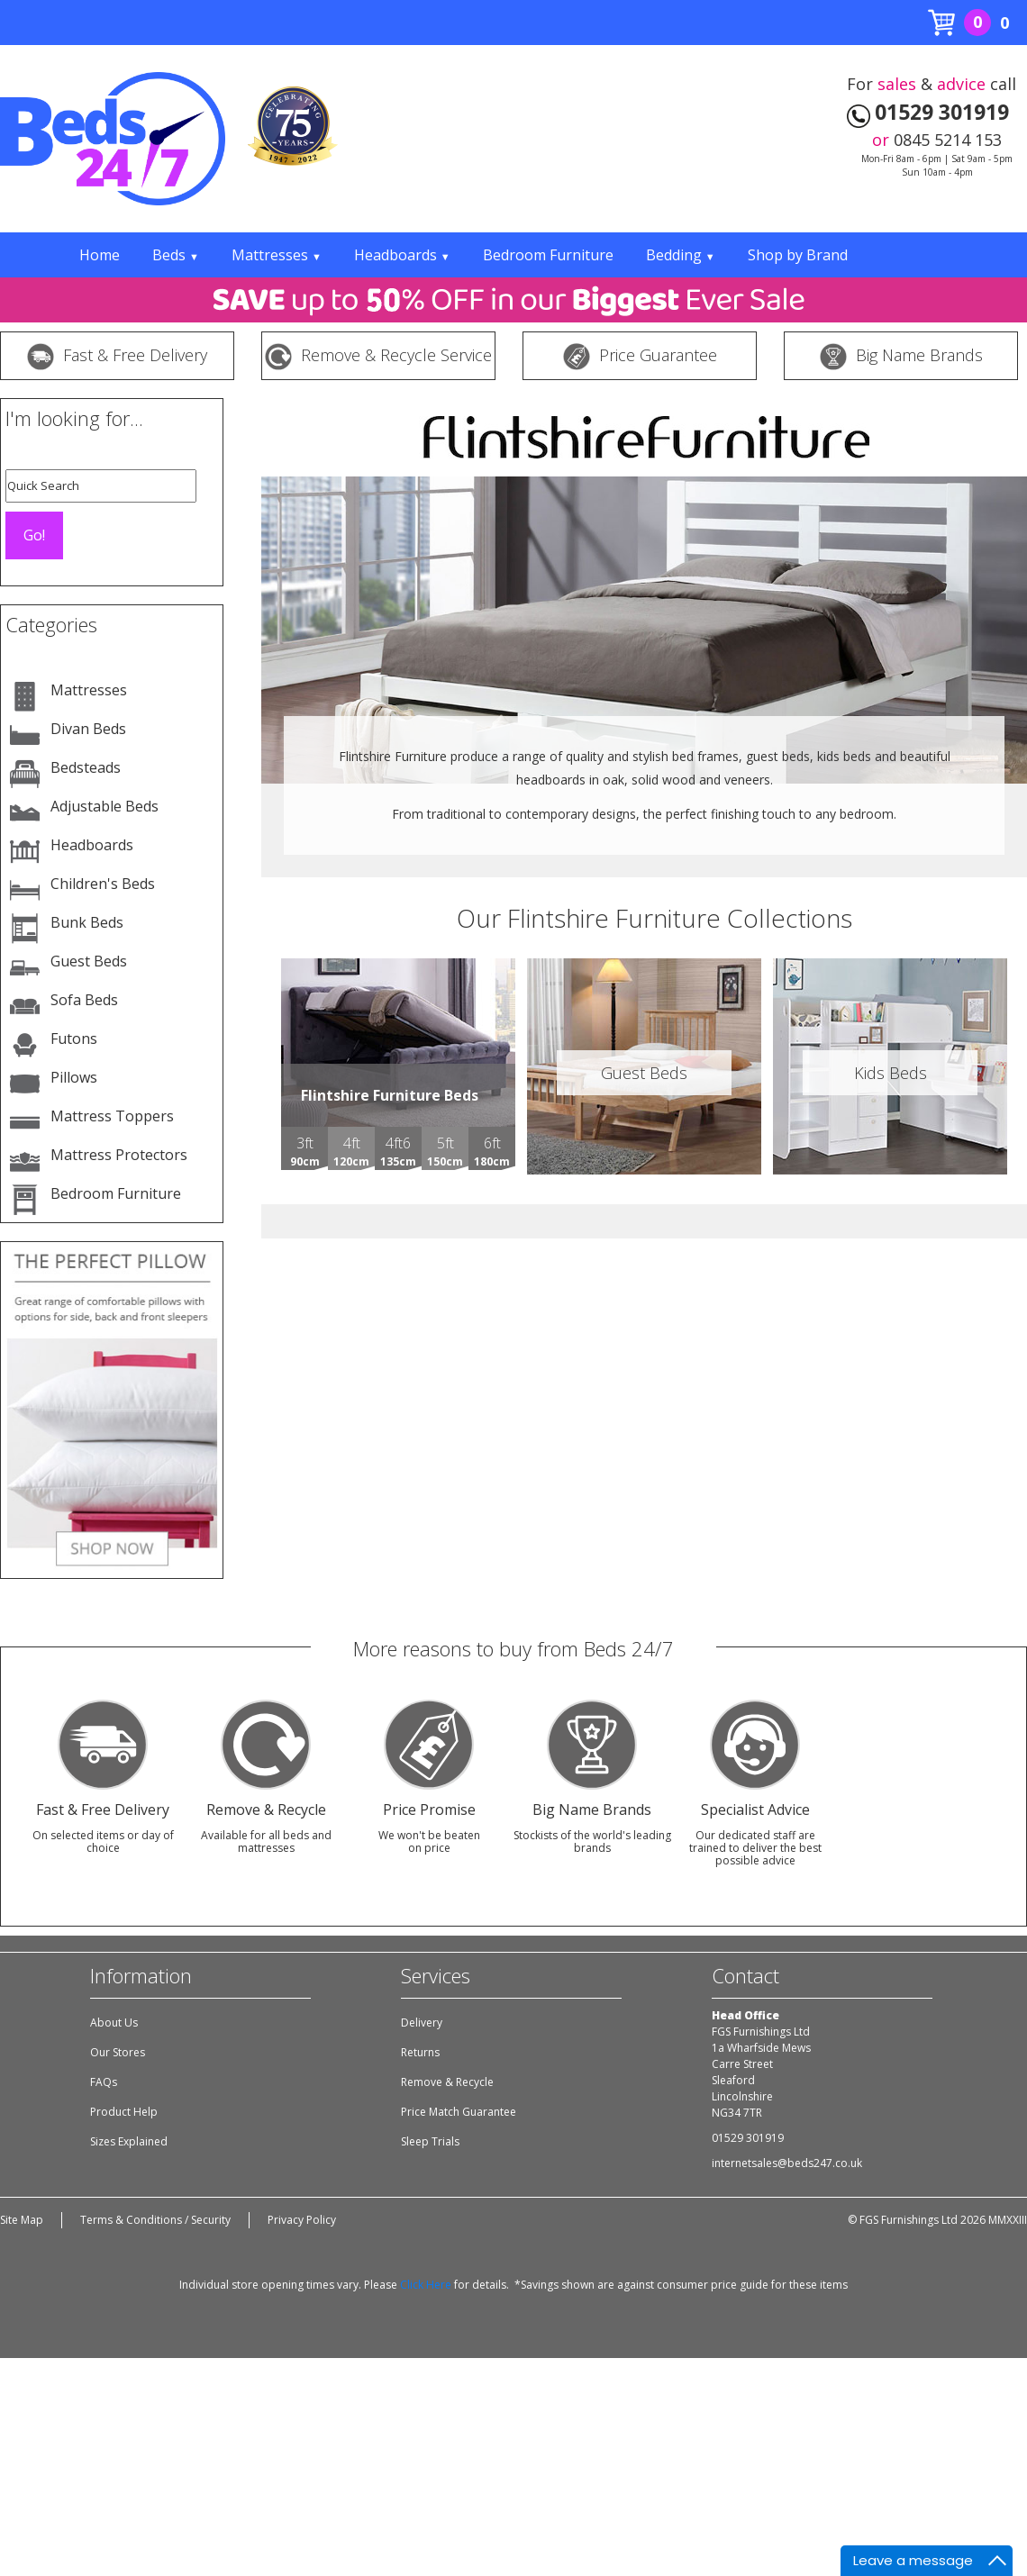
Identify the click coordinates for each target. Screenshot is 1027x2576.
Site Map (21, 2219)
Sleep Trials (430, 2141)
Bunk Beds (86, 922)
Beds (175, 255)
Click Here (425, 2284)
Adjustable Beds (104, 806)
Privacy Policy (302, 2219)
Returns (420, 2052)
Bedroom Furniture (548, 255)
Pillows (73, 1077)
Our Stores (117, 2052)
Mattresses (277, 255)
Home (99, 255)
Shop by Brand (798, 255)
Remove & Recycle (447, 2082)
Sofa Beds (84, 1000)
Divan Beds (88, 729)
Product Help (124, 2111)
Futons (73, 1038)
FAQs (103, 2082)
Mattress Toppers (112, 1116)
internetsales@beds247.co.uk (787, 2163)
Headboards (402, 255)
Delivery (421, 2022)
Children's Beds (102, 883)
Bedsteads (85, 767)
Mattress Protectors (118, 1155)
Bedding (680, 255)
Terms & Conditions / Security (155, 2219)
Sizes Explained (129, 2141)
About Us (114, 2022)
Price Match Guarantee (458, 2111)
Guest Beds (88, 961)
